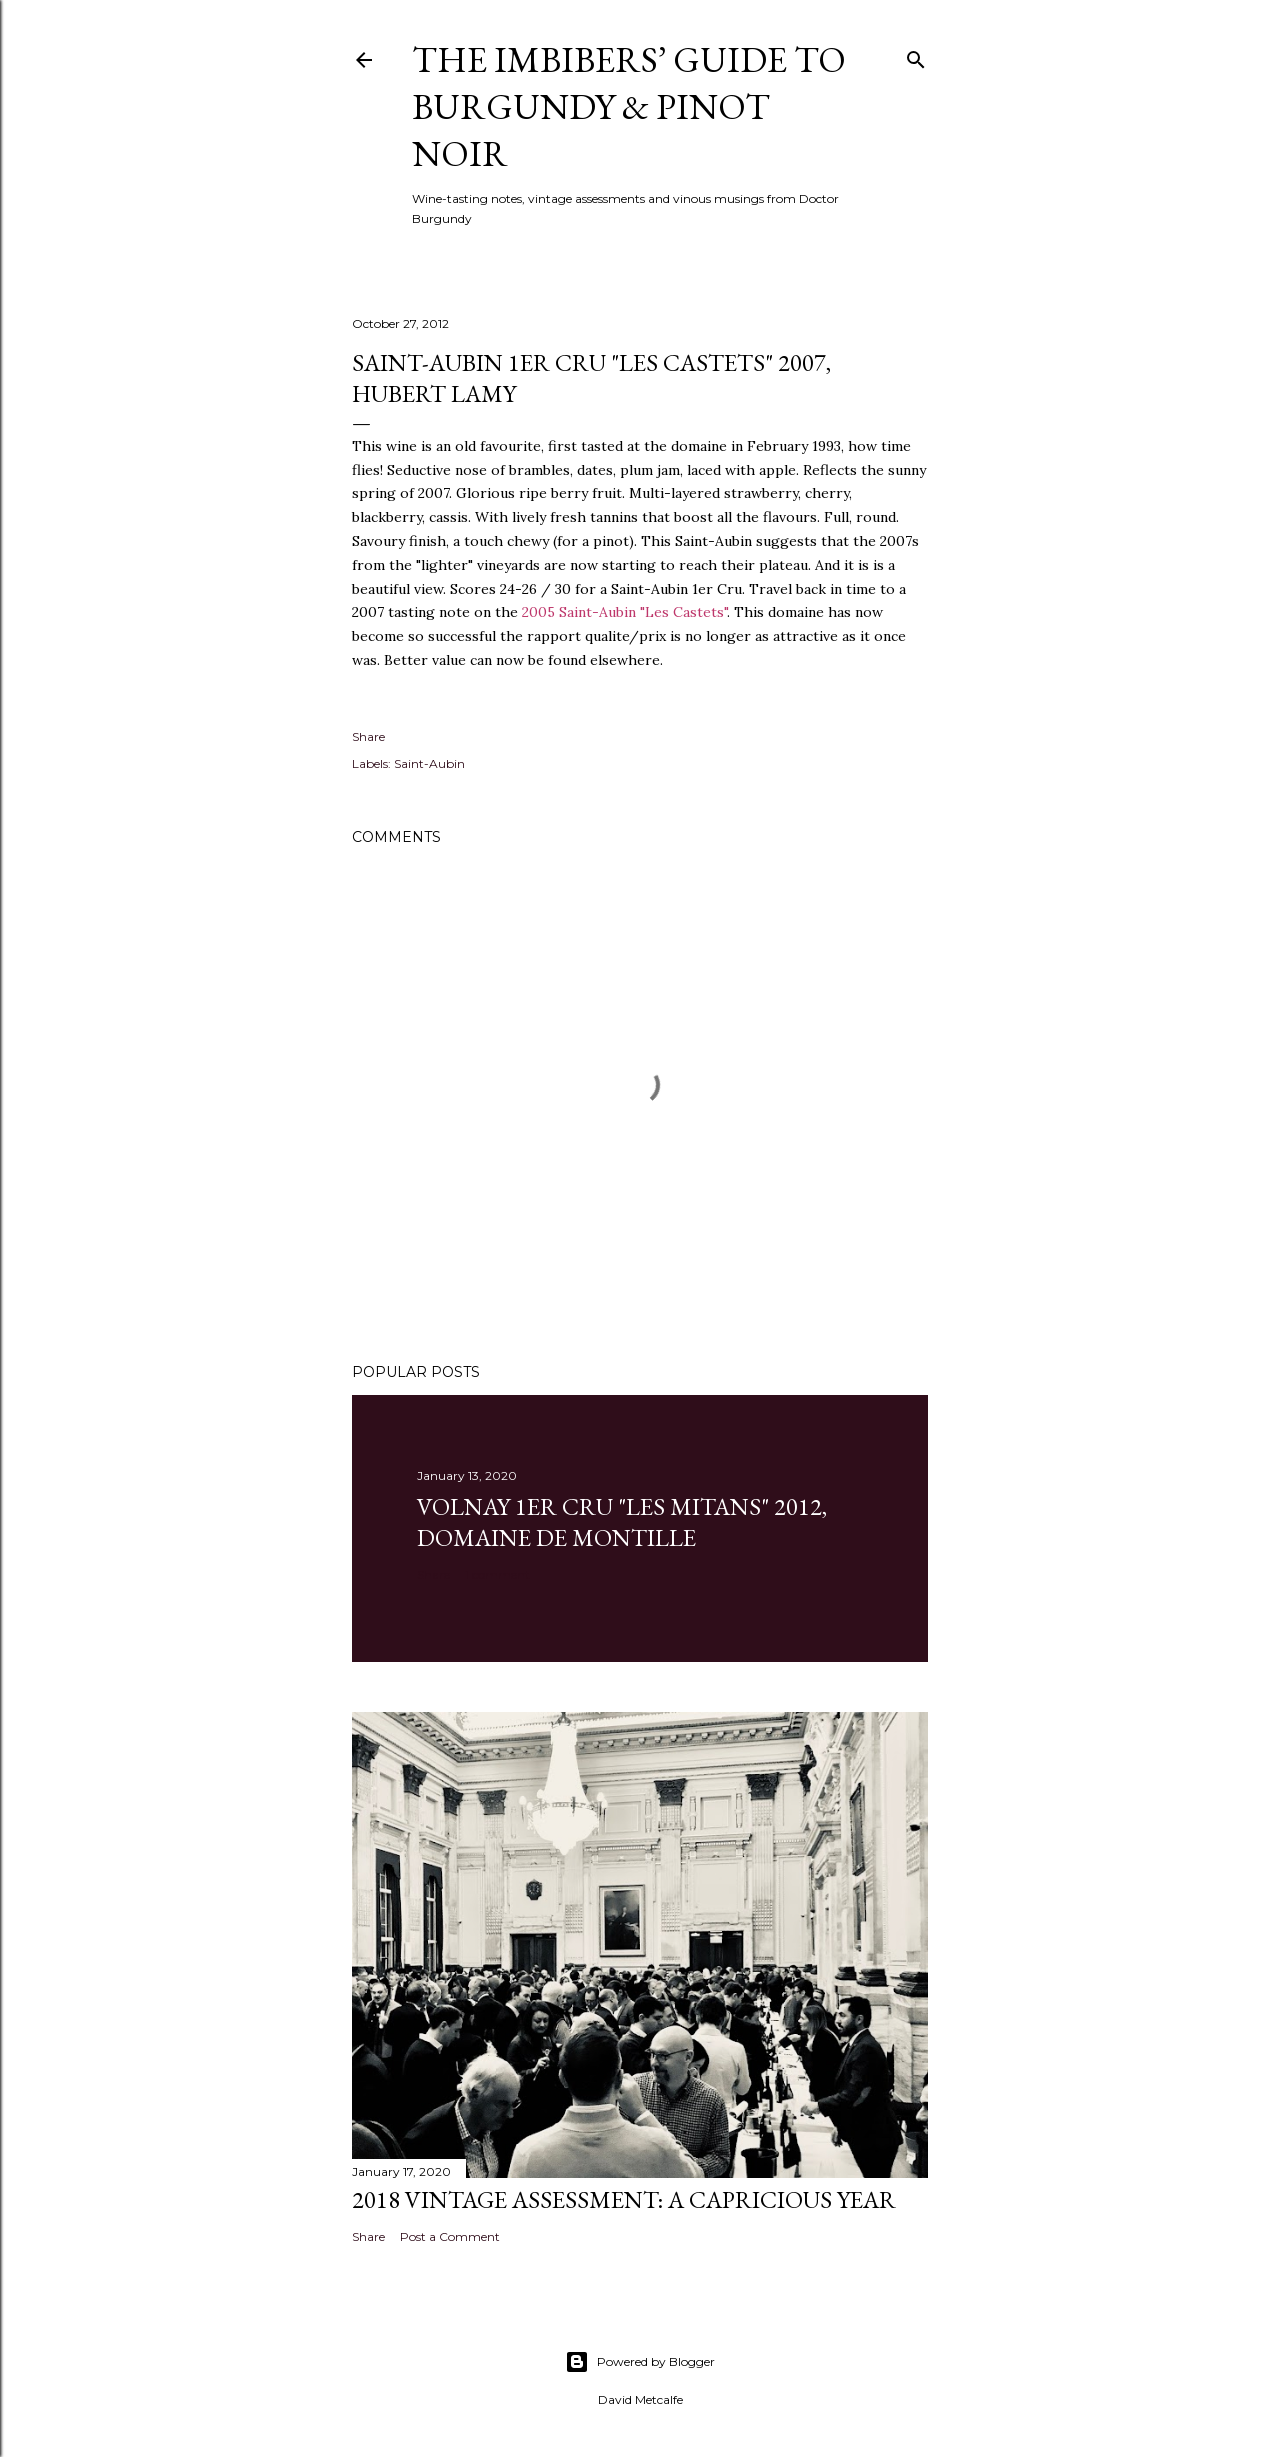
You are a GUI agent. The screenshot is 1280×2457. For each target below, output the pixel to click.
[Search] (916, 55)
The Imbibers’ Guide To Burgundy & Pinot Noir (629, 106)
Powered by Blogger (640, 2362)
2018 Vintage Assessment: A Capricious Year (624, 2199)
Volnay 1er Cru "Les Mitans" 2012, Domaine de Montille (622, 1522)
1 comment (497, 1574)
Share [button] (368, 736)
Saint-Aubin (429, 763)
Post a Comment (450, 2236)
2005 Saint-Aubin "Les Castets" (624, 612)
